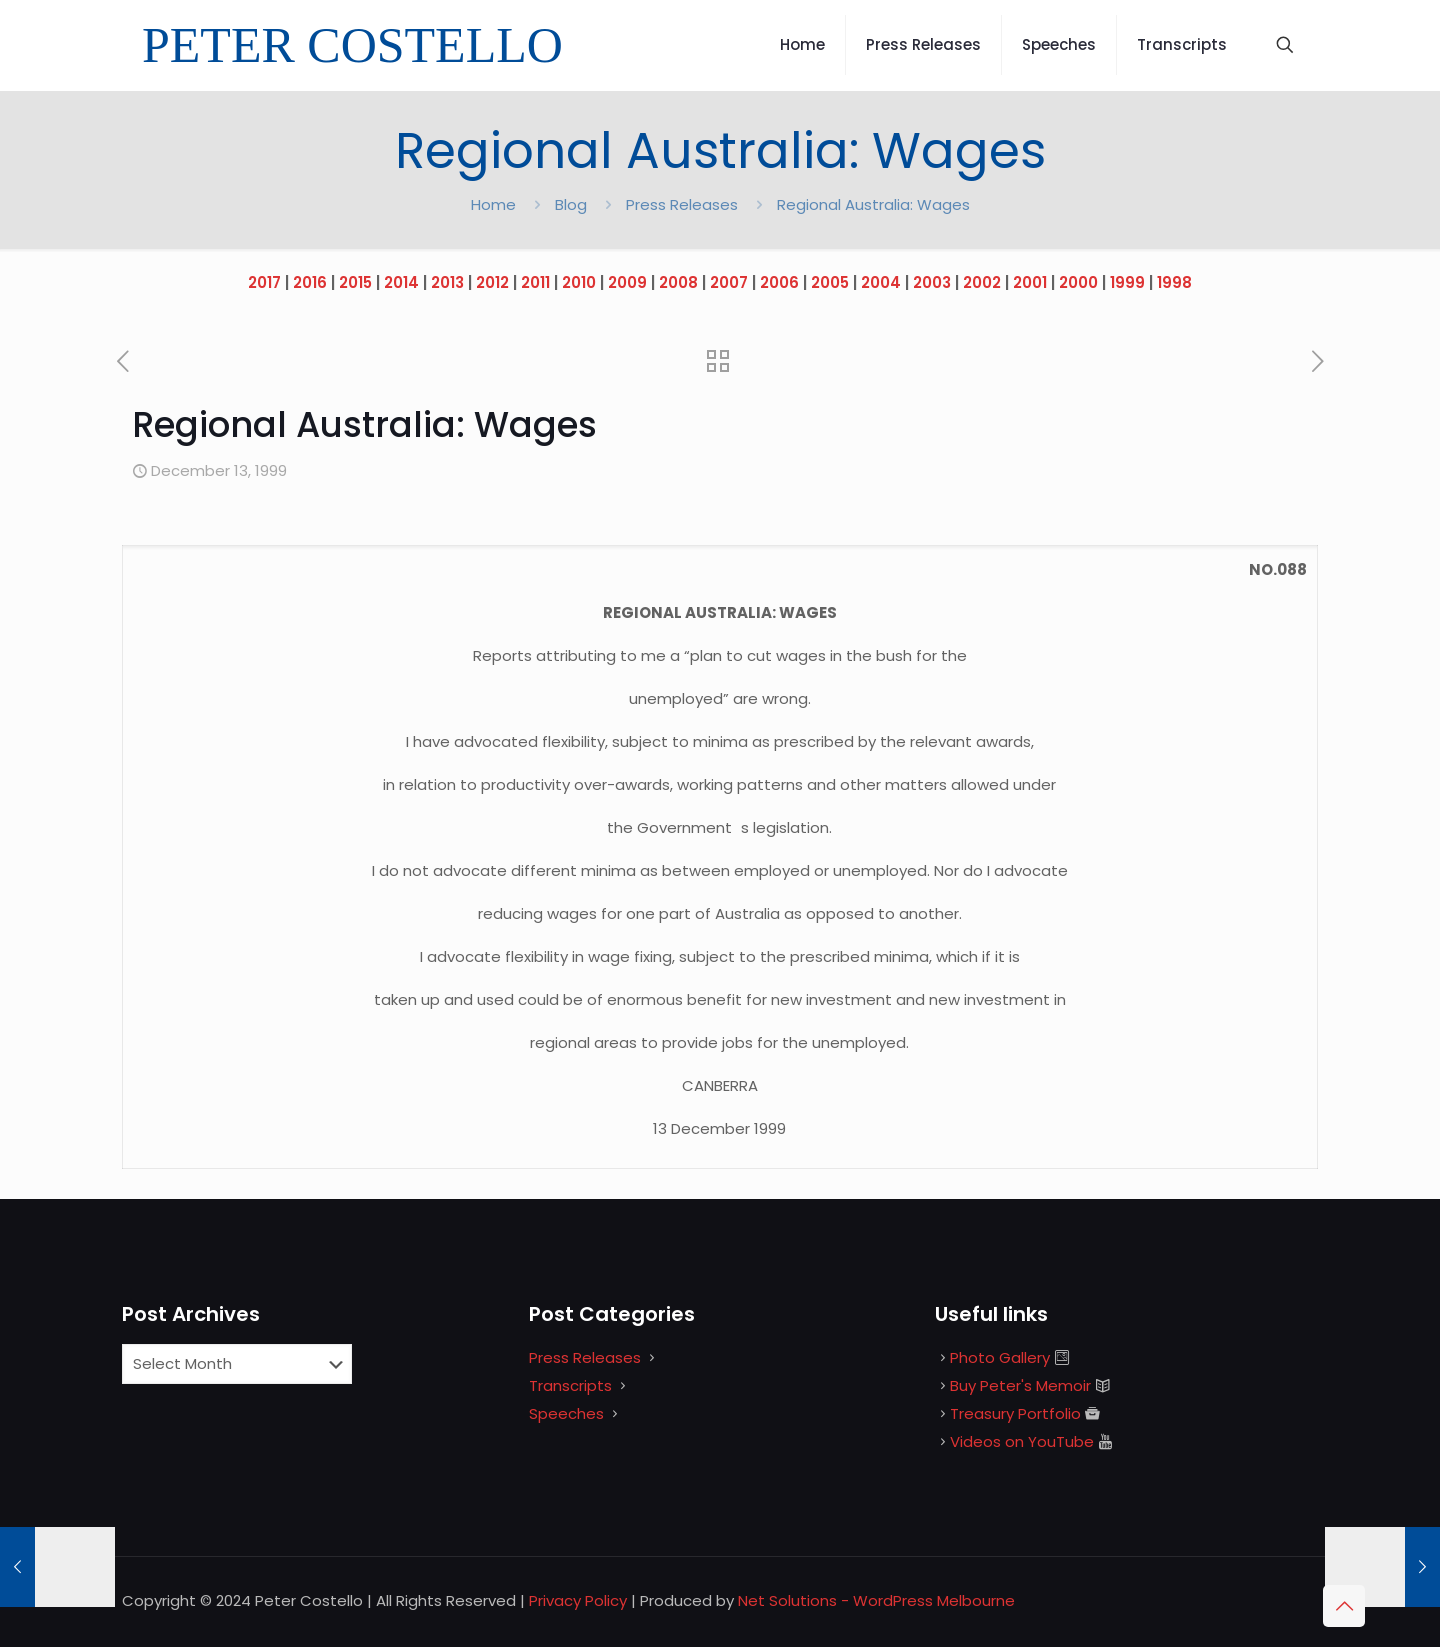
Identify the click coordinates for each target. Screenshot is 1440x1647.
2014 (401, 282)
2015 (355, 282)
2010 (579, 282)
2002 (982, 282)
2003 (932, 282)
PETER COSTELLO (352, 45)
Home (493, 204)
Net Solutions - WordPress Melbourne (876, 1600)
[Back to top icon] (1344, 1606)
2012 (492, 282)
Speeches (566, 1413)
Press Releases (682, 204)
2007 (729, 282)
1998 (1174, 282)
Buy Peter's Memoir (1020, 1385)
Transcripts (570, 1385)
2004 (881, 282)
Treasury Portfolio (1015, 1413)
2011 (535, 282)
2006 (779, 282)
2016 (310, 282)
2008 (678, 282)
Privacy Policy (578, 1600)
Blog (571, 204)
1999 (1127, 282)
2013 (447, 282)
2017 (264, 282)
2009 (627, 282)
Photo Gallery (1000, 1357)
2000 (1078, 282)
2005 (830, 282)
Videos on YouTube (1022, 1441)
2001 (1030, 282)
